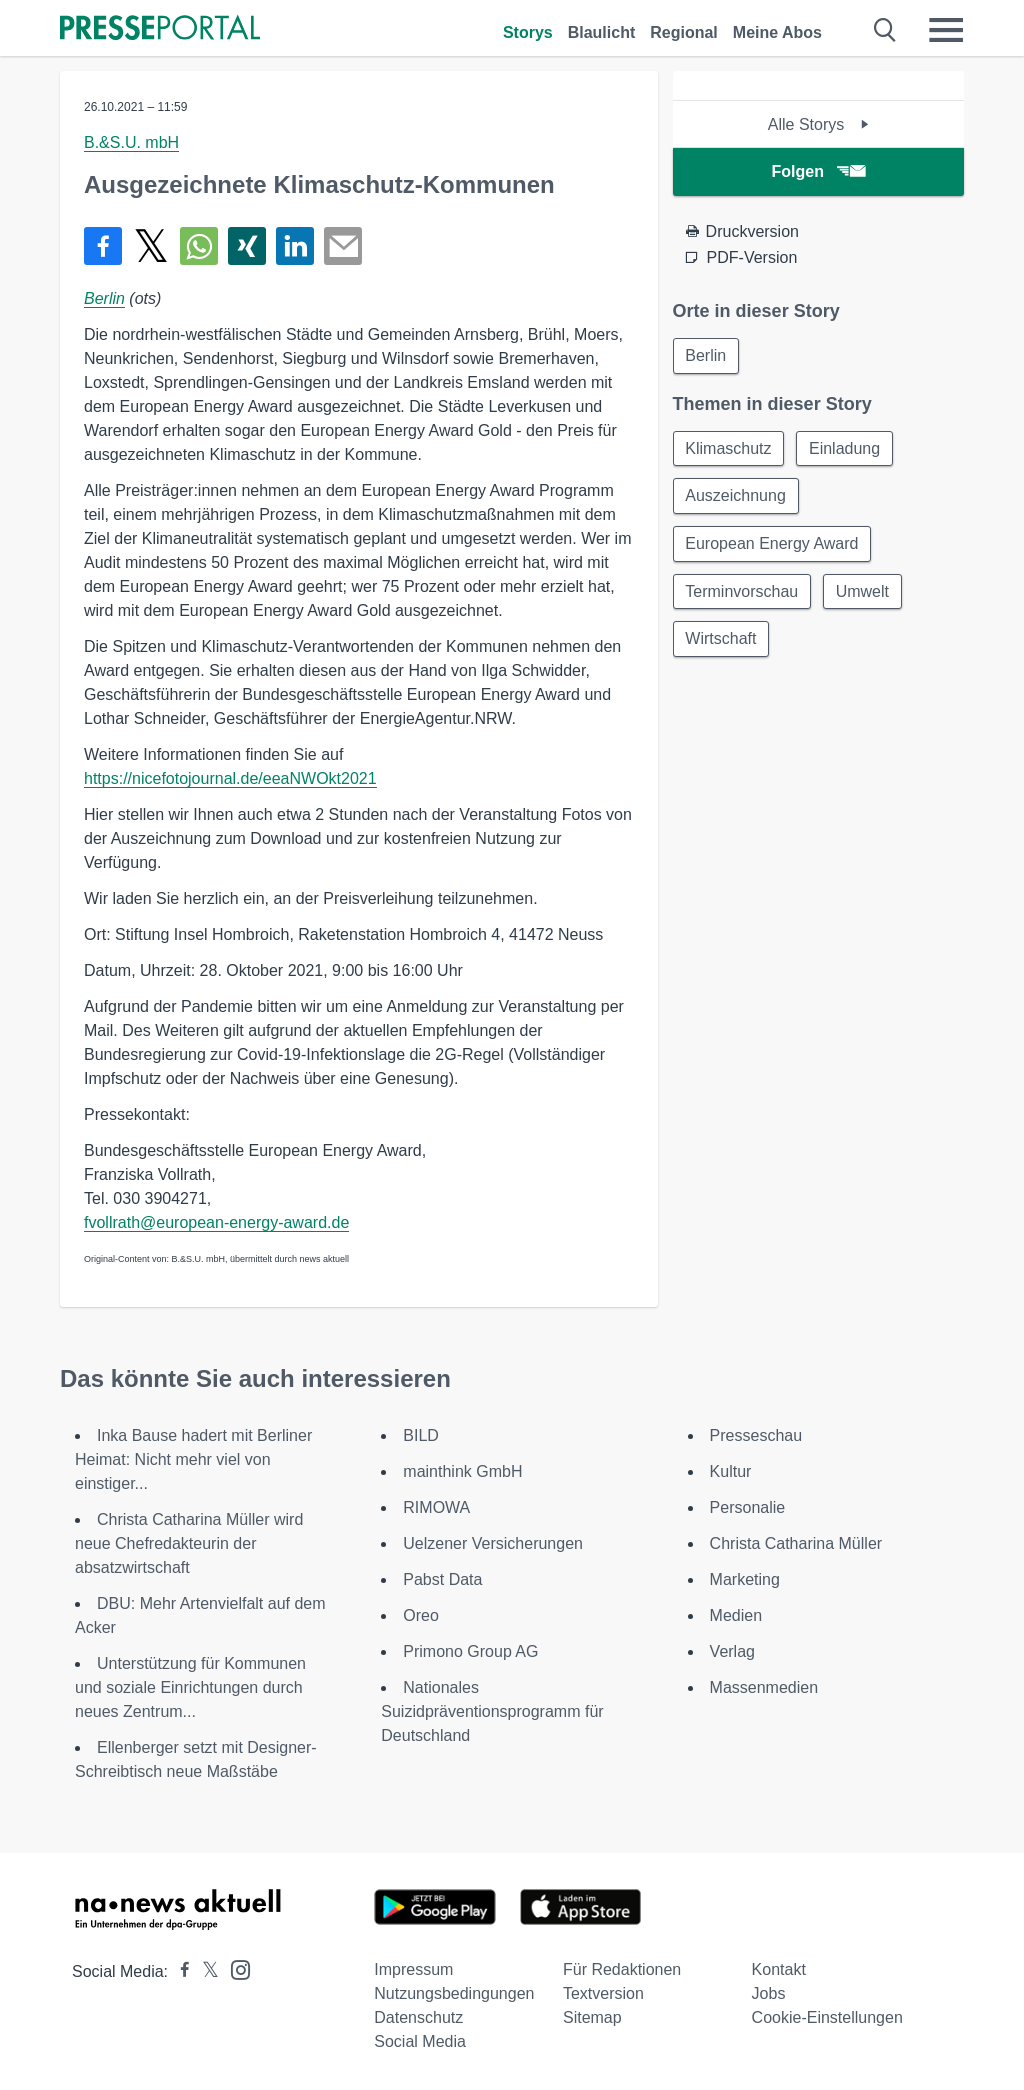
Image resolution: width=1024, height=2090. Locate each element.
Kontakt (779, 1969)
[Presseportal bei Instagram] (234, 1968)
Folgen (818, 171)
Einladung (845, 448)
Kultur (731, 1471)
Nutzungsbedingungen (454, 1993)
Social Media (420, 2041)
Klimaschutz (729, 448)
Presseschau (756, 1435)
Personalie (748, 1507)
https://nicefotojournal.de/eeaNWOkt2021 (230, 778)
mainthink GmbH (462, 1471)
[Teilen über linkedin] (295, 246)
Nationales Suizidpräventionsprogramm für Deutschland (492, 1711)
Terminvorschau (742, 592)
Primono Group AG (470, 1651)
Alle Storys (818, 124)
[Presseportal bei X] (204, 1971)
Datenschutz (418, 2017)
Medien (736, 1615)
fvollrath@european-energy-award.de (216, 1222)
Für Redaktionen (622, 1969)
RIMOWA (436, 1507)
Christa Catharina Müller (796, 1543)
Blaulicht (602, 32)
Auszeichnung (736, 496)
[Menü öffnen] (946, 30)
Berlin (104, 298)
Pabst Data (442, 1579)
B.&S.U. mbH (131, 142)
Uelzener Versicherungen (493, 1543)
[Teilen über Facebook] (103, 246)
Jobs (769, 1993)
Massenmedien (764, 1687)
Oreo (421, 1615)
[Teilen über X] (151, 246)
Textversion (603, 1993)
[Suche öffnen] (885, 30)
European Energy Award (772, 544)
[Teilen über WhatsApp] (199, 246)
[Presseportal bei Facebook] (179, 1971)
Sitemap (592, 2017)
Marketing (745, 1579)
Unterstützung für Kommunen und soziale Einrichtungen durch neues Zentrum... (190, 1687)
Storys (528, 32)
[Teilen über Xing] (247, 246)
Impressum (413, 1969)
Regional (684, 32)
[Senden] (343, 246)
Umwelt (863, 592)
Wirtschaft (721, 640)
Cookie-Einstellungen (827, 2017)
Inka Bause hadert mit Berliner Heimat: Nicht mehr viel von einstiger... (193, 1459)
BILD (421, 1435)
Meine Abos (777, 32)
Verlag (732, 1651)
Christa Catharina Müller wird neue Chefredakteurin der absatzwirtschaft (189, 1543)
